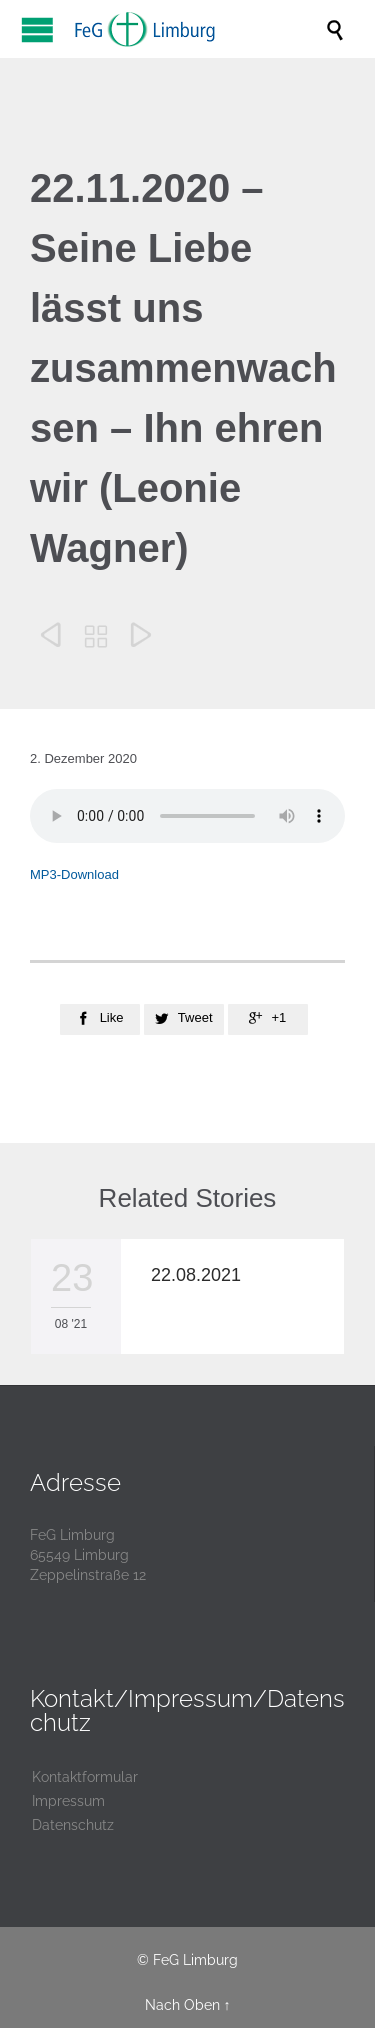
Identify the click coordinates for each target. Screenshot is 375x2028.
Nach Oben (182, 2005)
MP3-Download (74, 874)
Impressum (68, 1801)
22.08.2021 (196, 1275)
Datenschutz (73, 1825)
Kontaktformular (85, 1777)
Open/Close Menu (37, 29)
